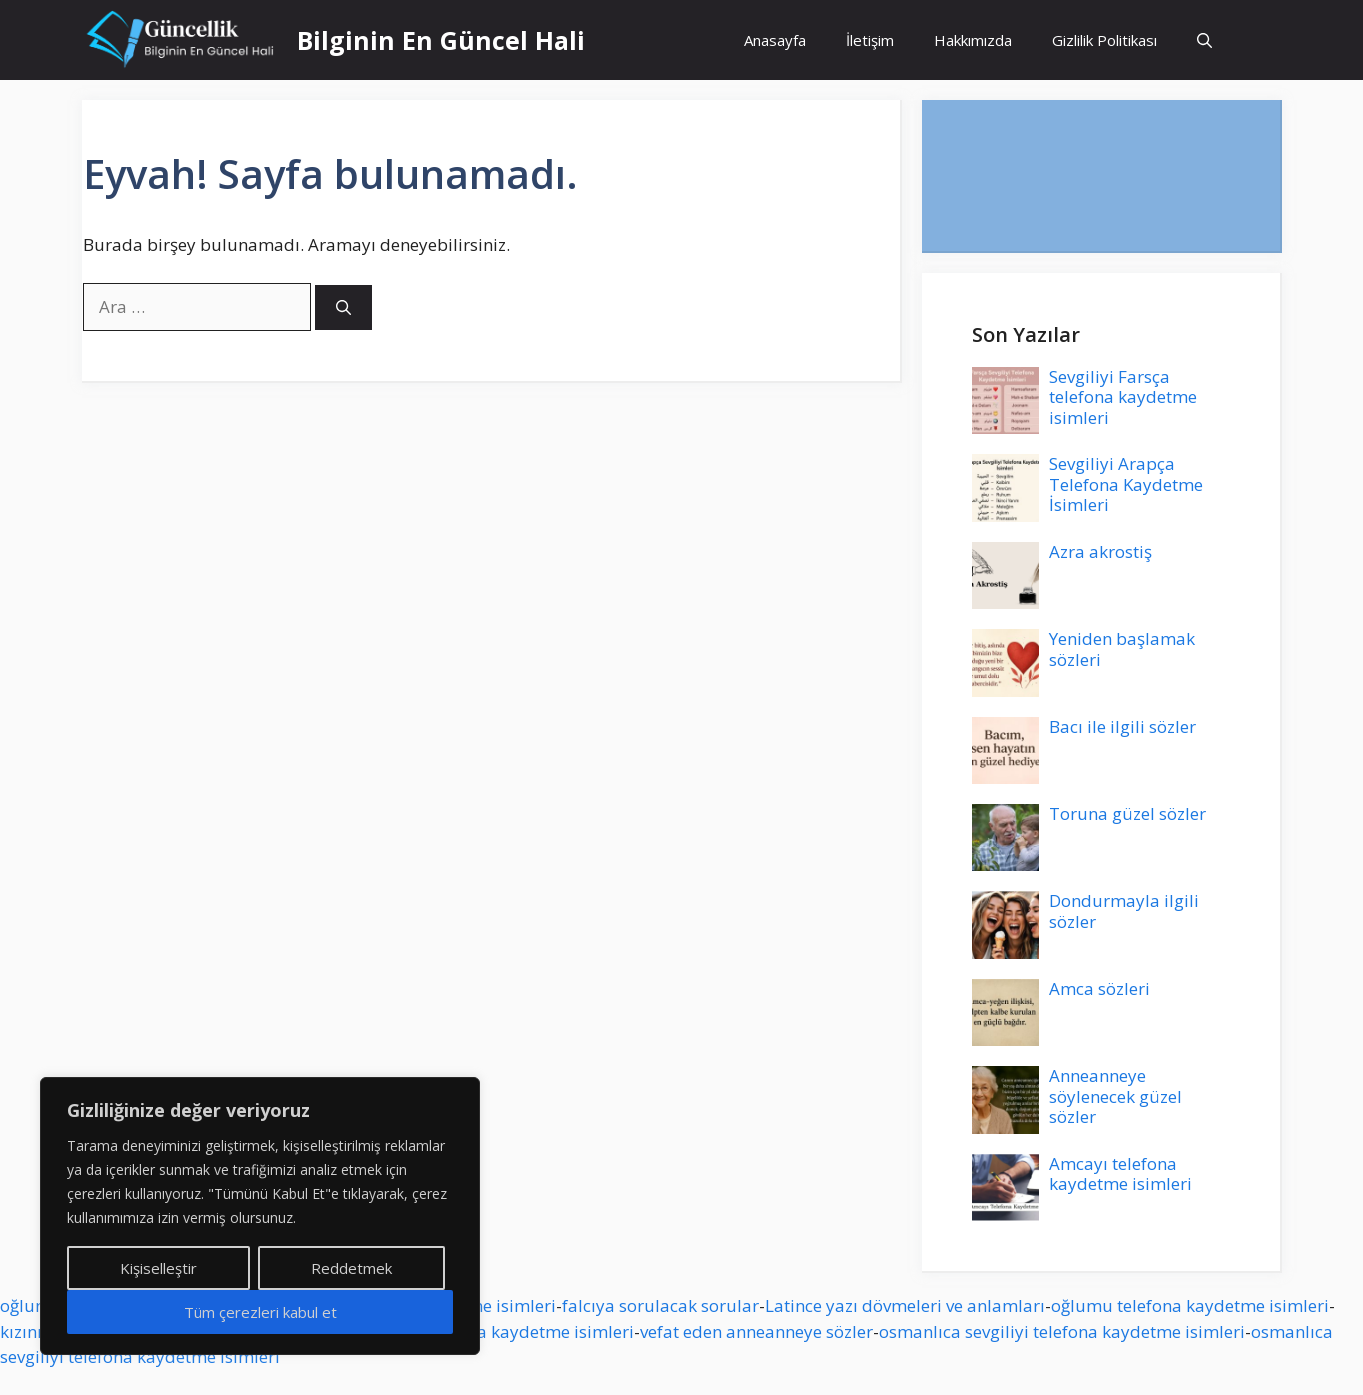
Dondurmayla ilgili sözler (1124, 910)
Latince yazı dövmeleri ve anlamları (905, 1305)
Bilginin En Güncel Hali (441, 40)
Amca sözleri (1099, 988)
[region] (260, 1216)
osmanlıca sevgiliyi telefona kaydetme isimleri (1062, 1331)
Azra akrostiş (1100, 551)
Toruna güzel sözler (1127, 813)
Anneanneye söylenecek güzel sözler (1115, 1096)
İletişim (870, 40)
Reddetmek (351, 1268)
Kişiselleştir (158, 1268)
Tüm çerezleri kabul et (260, 1312)
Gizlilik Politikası (1104, 40)
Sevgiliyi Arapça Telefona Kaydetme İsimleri (1126, 484)
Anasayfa (775, 40)
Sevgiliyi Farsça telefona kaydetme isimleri (1123, 397)
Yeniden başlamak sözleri (1122, 648)
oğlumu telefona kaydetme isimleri (1190, 1305)
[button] (1204, 40)
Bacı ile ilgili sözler (1122, 726)
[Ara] (343, 307)
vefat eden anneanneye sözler (756, 1331)
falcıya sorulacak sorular (660, 1305)
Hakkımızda (973, 40)
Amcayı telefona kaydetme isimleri (1120, 1173)
